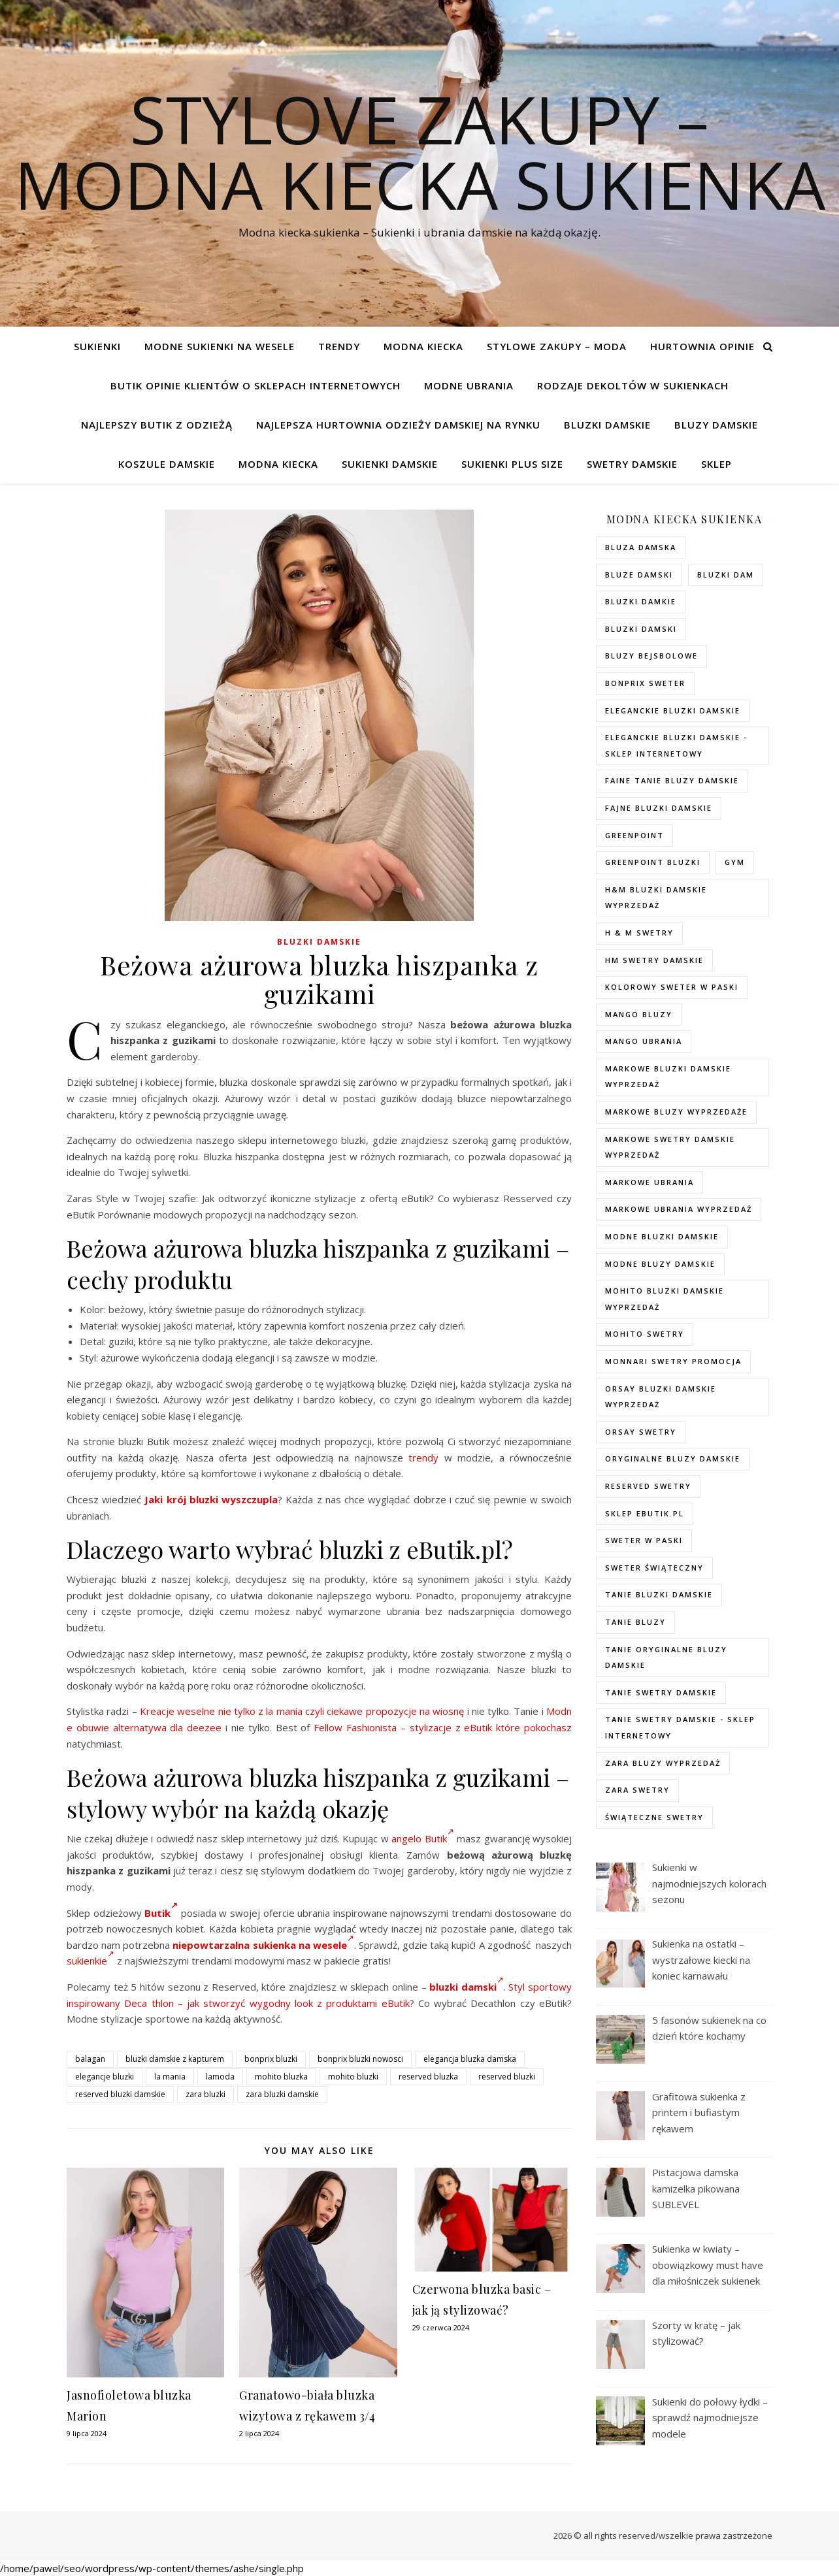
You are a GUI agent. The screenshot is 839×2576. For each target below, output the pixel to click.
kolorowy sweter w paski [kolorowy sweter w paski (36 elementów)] (671, 987)
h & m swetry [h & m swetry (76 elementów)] (639, 932)
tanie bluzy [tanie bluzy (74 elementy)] (635, 1622)
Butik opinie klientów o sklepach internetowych (255, 385)
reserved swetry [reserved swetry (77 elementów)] (648, 1486)
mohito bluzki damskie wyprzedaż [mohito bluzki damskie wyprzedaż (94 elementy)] (664, 1299)
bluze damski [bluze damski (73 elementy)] (639, 574)
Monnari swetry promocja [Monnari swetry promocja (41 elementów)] (673, 1361)
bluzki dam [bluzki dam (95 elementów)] (725, 574)
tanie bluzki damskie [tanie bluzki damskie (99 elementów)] (659, 1594)
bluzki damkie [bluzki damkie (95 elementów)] (640, 601)
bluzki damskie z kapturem (174, 2058)
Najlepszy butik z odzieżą (157, 424)
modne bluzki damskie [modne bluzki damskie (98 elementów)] (662, 1236)
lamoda (220, 2076)
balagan (90, 2058)
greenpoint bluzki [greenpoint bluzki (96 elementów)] (652, 862)
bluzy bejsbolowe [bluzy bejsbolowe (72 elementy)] (651, 655)
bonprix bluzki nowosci (360, 2058)
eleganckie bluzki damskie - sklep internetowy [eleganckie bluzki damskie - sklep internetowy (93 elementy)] (676, 745)
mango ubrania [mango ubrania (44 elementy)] (643, 1041)
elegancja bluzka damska (469, 2058)
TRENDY (339, 346)
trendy (423, 1457)
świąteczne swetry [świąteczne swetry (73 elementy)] (654, 1817)
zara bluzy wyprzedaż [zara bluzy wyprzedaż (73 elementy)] (663, 1763)
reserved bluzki (506, 2076)
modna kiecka (423, 346)
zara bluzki (205, 2094)
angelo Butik (422, 1838)
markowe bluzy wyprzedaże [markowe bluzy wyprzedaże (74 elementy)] (676, 1112)
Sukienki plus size (512, 463)
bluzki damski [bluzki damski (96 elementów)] (641, 629)
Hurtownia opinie (702, 346)
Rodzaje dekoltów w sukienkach (633, 385)
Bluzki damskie (607, 424)
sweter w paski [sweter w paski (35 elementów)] (644, 1540)
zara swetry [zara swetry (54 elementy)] (637, 1790)
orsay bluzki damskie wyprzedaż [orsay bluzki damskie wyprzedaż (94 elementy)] (660, 1397)
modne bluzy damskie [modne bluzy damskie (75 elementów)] (660, 1264)
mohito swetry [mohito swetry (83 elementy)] (644, 1334)
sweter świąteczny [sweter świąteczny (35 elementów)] (654, 1568)
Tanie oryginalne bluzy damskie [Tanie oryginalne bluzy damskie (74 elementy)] (666, 1657)
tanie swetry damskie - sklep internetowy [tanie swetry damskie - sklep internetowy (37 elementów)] (680, 1727)
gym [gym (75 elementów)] (735, 862)
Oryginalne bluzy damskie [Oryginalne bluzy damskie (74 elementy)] (672, 1458)
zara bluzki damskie (282, 2094)
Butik (161, 1912)
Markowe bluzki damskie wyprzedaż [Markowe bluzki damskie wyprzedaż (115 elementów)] (668, 1077)
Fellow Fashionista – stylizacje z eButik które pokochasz (443, 1727)
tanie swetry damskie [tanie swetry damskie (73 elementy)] (661, 1692)
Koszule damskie (166, 463)
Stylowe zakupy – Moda (557, 346)
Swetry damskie (632, 463)
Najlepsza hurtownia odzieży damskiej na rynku (398, 424)
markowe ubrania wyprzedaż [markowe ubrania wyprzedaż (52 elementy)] (678, 1209)
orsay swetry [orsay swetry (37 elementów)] (640, 1432)
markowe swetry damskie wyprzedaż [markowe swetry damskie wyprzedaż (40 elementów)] (670, 1147)
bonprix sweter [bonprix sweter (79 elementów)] (645, 683)
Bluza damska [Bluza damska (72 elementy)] (640, 547)
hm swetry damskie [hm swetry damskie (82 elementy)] (654, 960)
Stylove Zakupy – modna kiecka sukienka (419, 151)
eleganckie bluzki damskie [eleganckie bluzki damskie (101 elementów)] (672, 710)
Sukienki (97, 346)
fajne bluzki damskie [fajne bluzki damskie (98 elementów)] (658, 808)
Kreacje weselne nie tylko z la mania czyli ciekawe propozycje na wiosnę (302, 1711)
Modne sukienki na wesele (219, 346)
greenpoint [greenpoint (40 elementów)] (634, 835)
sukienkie (90, 1960)
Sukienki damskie (390, 463)
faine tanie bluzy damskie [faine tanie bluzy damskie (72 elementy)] (672, 780)
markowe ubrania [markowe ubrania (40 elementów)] (649, 1182)
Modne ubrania (469, 385)
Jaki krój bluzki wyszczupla (211, 1499)
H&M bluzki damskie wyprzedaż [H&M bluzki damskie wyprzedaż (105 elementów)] (656, 898)
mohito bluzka (281, 2076)
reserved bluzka (428, 2076)
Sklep (716, 463)
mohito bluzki (353, 2076)
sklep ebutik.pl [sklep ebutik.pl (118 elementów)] (644, 1513)
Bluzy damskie (716, 424)
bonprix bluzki (270, 2058)
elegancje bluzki (104, 2076)
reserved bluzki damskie (120, 2094)
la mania (170, 2076)
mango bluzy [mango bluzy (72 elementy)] (638, 1014)
